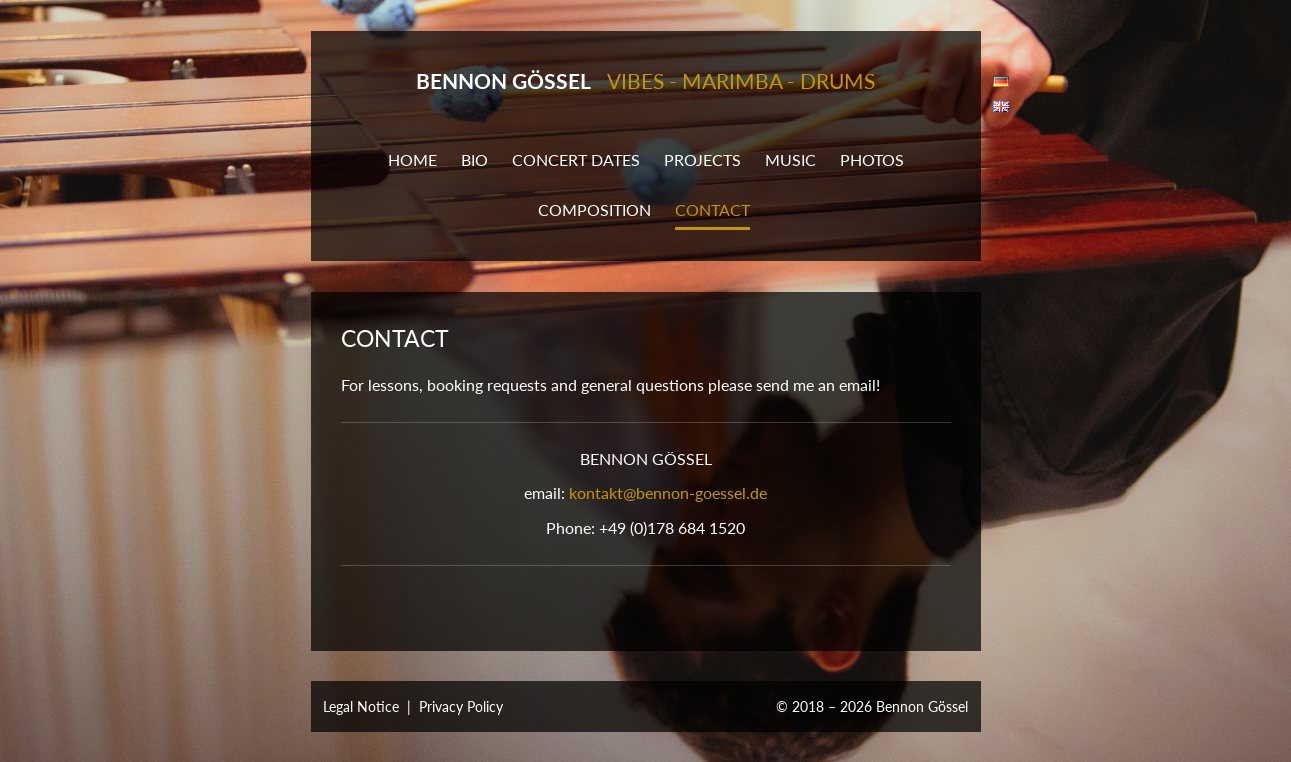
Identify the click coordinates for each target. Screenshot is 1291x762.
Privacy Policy (461, 706)
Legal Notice (361, 706)
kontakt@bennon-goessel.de (668, 492)
